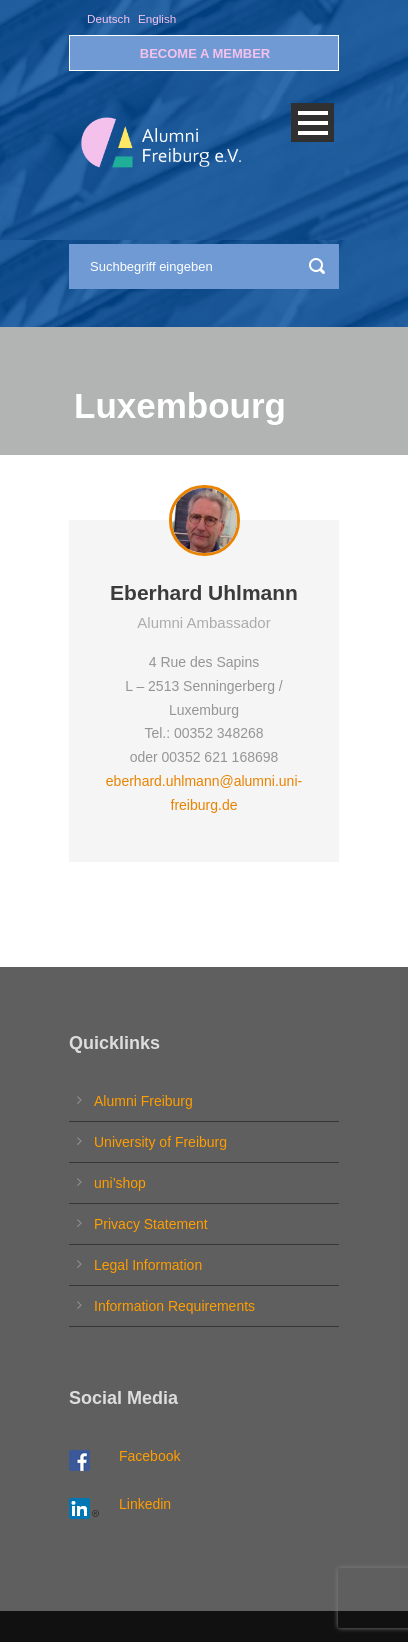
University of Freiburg (160, 1142)
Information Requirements (174, 1306)
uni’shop (120, 1183)
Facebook (149, 1456)
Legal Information (148, 1265)
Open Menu (312, 122)
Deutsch (108, 18)
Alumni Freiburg (143, 1101)
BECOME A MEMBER (205, 53)
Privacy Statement (151, 1224)
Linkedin (145, 1504)
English (157, 18)
